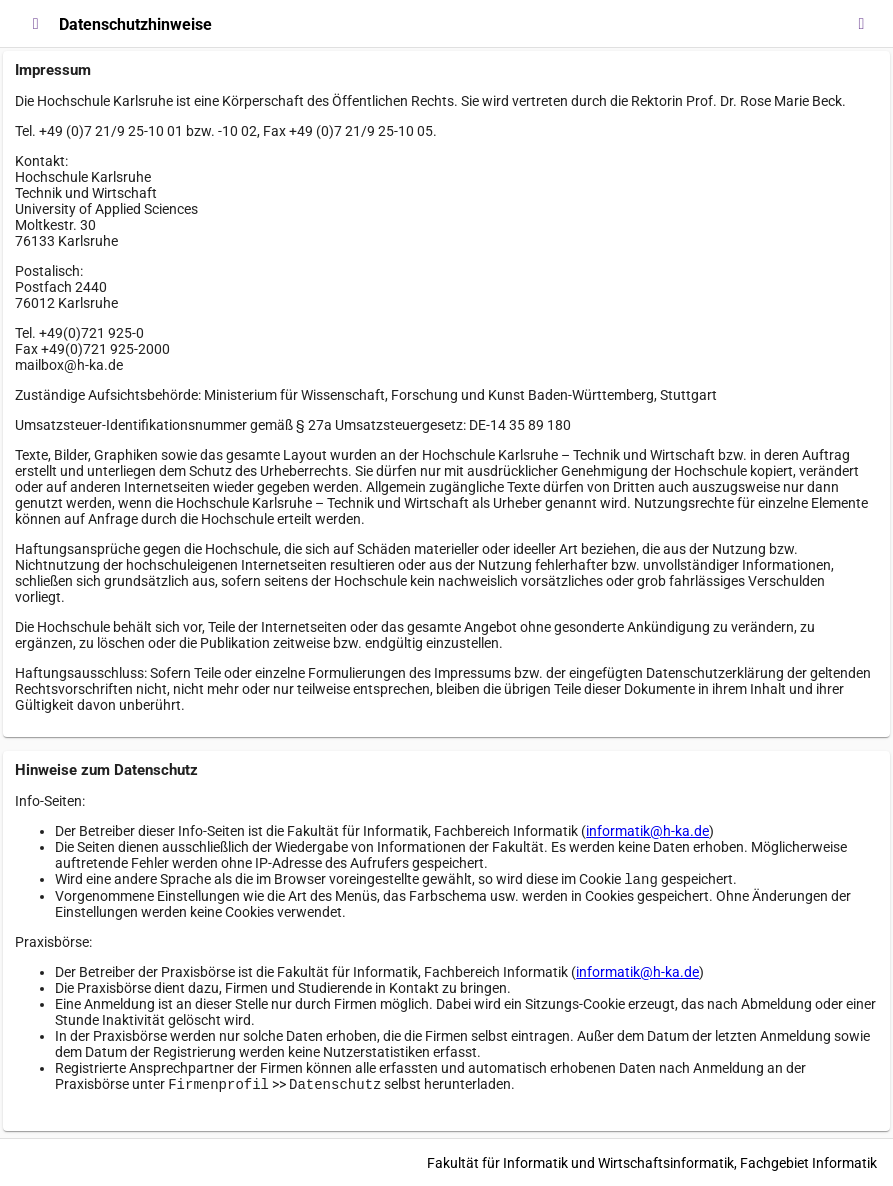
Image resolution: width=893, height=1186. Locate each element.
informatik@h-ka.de (647, 831)
